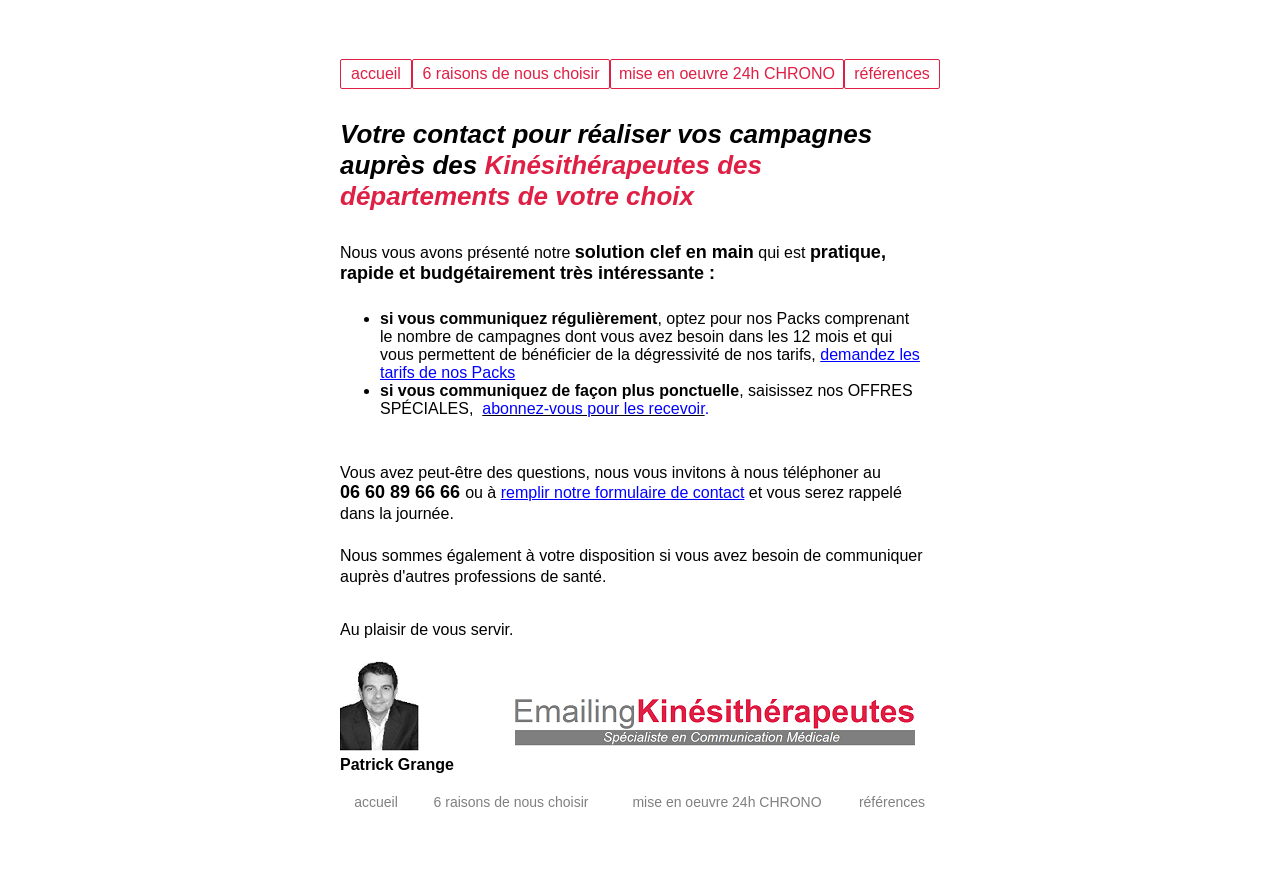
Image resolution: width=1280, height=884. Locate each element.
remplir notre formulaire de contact (623, 492)
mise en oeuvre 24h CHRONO (727, 73)
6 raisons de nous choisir (511, 73)
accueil (376, 73)
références (892, 73)
